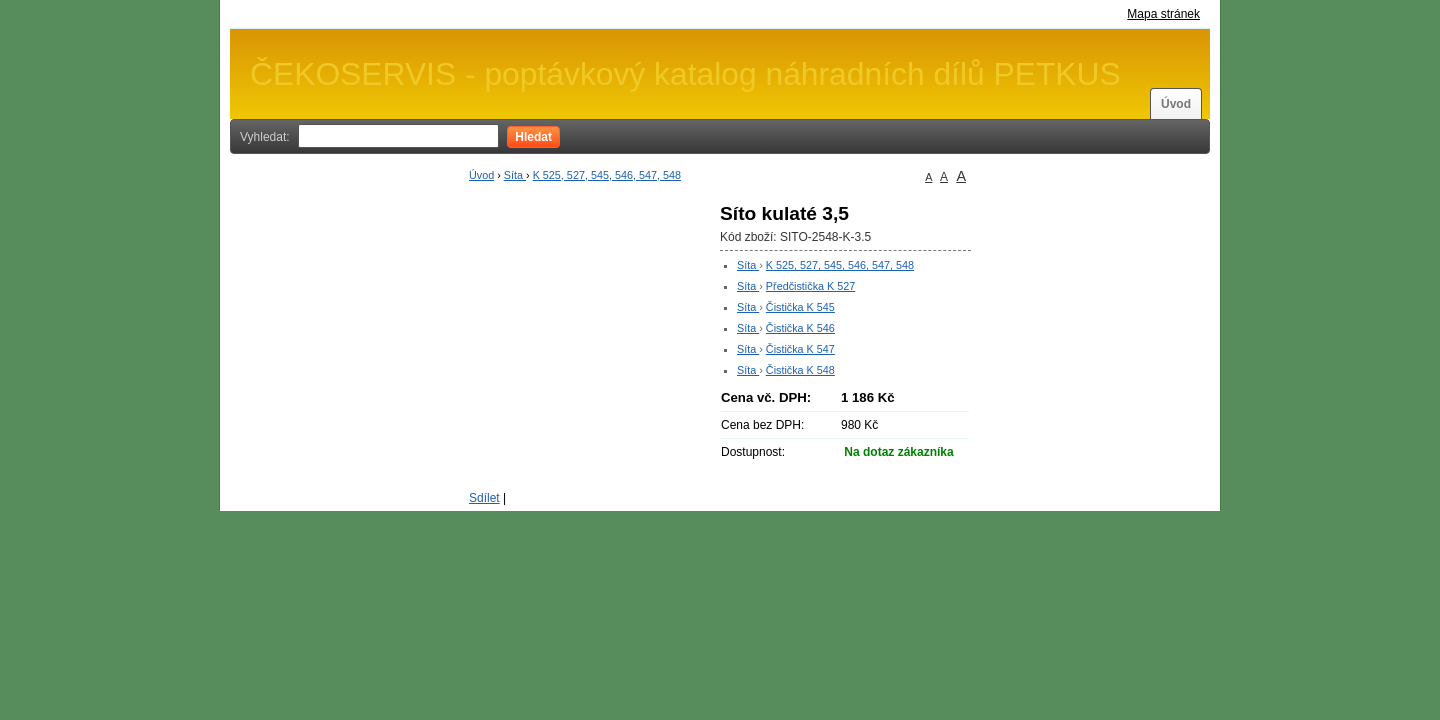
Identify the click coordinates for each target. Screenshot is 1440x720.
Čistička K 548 (800, 370)
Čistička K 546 (800, 328)
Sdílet (484, 498)
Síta (515, 175)
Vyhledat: (265, 137)
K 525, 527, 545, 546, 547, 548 (607, 175)
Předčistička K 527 (810, 286)
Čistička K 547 (800, 349)
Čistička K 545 (800, 307)
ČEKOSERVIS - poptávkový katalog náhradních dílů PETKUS (685, 74)
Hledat (533, 137)
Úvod (1176, 104)
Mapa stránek (1163, 14)
